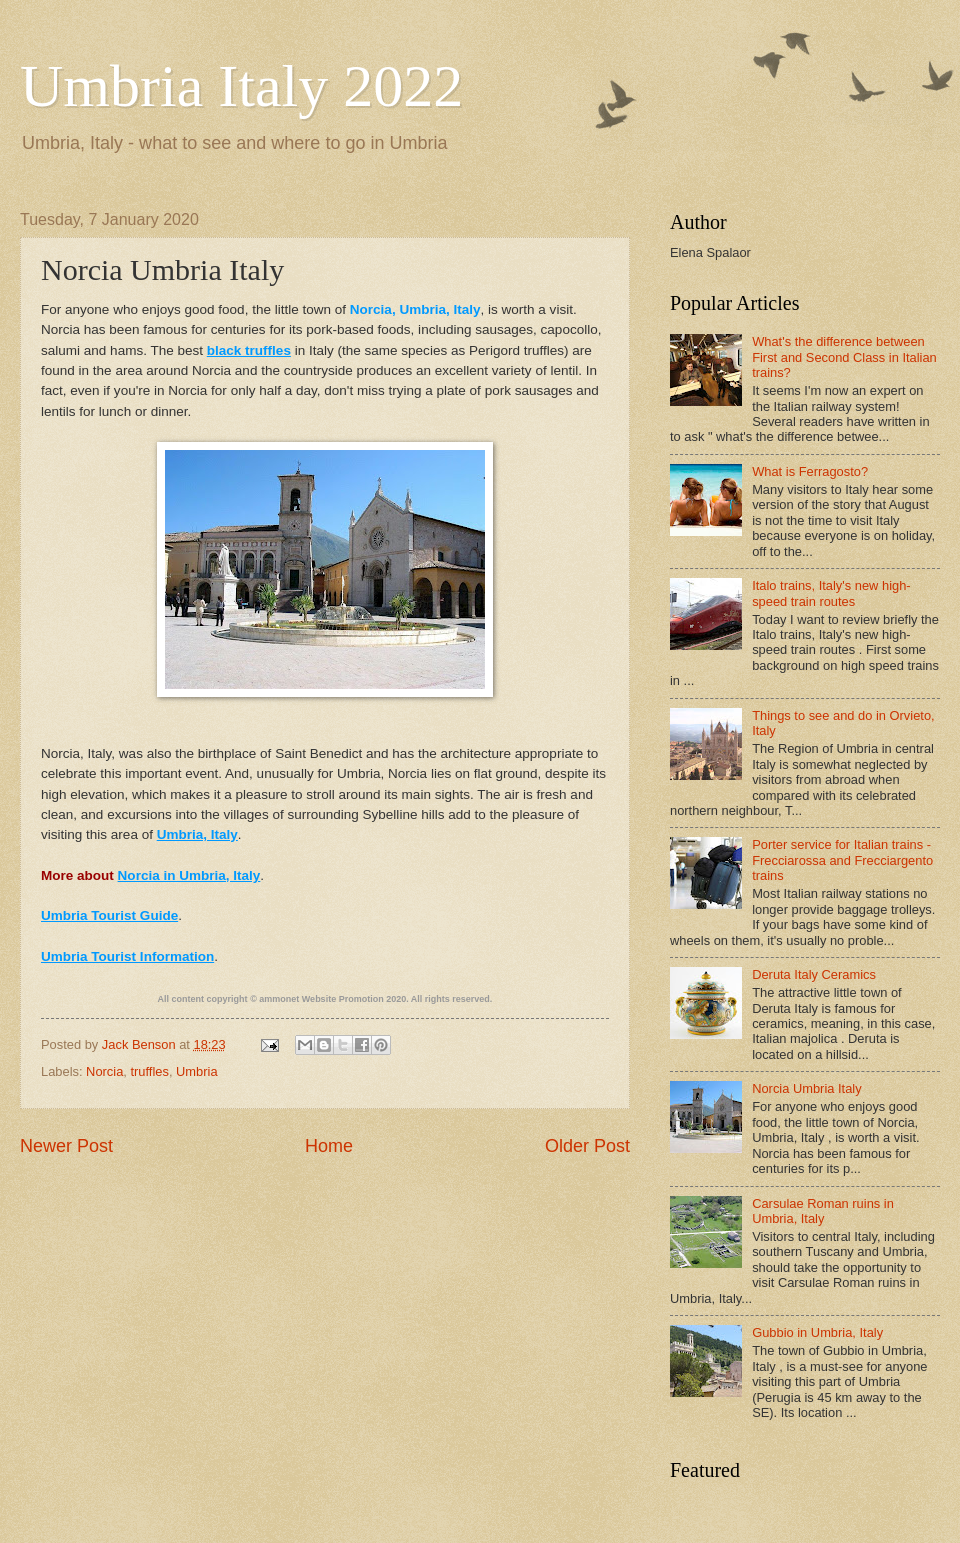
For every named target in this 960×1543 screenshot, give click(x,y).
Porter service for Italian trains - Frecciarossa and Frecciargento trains (842, 860)
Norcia (104, 1071)
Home (329, 1146)
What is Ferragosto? (810, 471)
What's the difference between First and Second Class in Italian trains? (844, 357)
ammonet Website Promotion (321, 999)
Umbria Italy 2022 (241, 86)
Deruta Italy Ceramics (814, 974)
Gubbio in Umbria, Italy (817, 1332)
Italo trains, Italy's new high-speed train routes (831, 593)
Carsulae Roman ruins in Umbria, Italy (823, 1211)
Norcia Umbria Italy (806, 1088)
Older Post (587, 1146)
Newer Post (66, 1146)
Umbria (197, 1071)
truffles (149, 1071)
